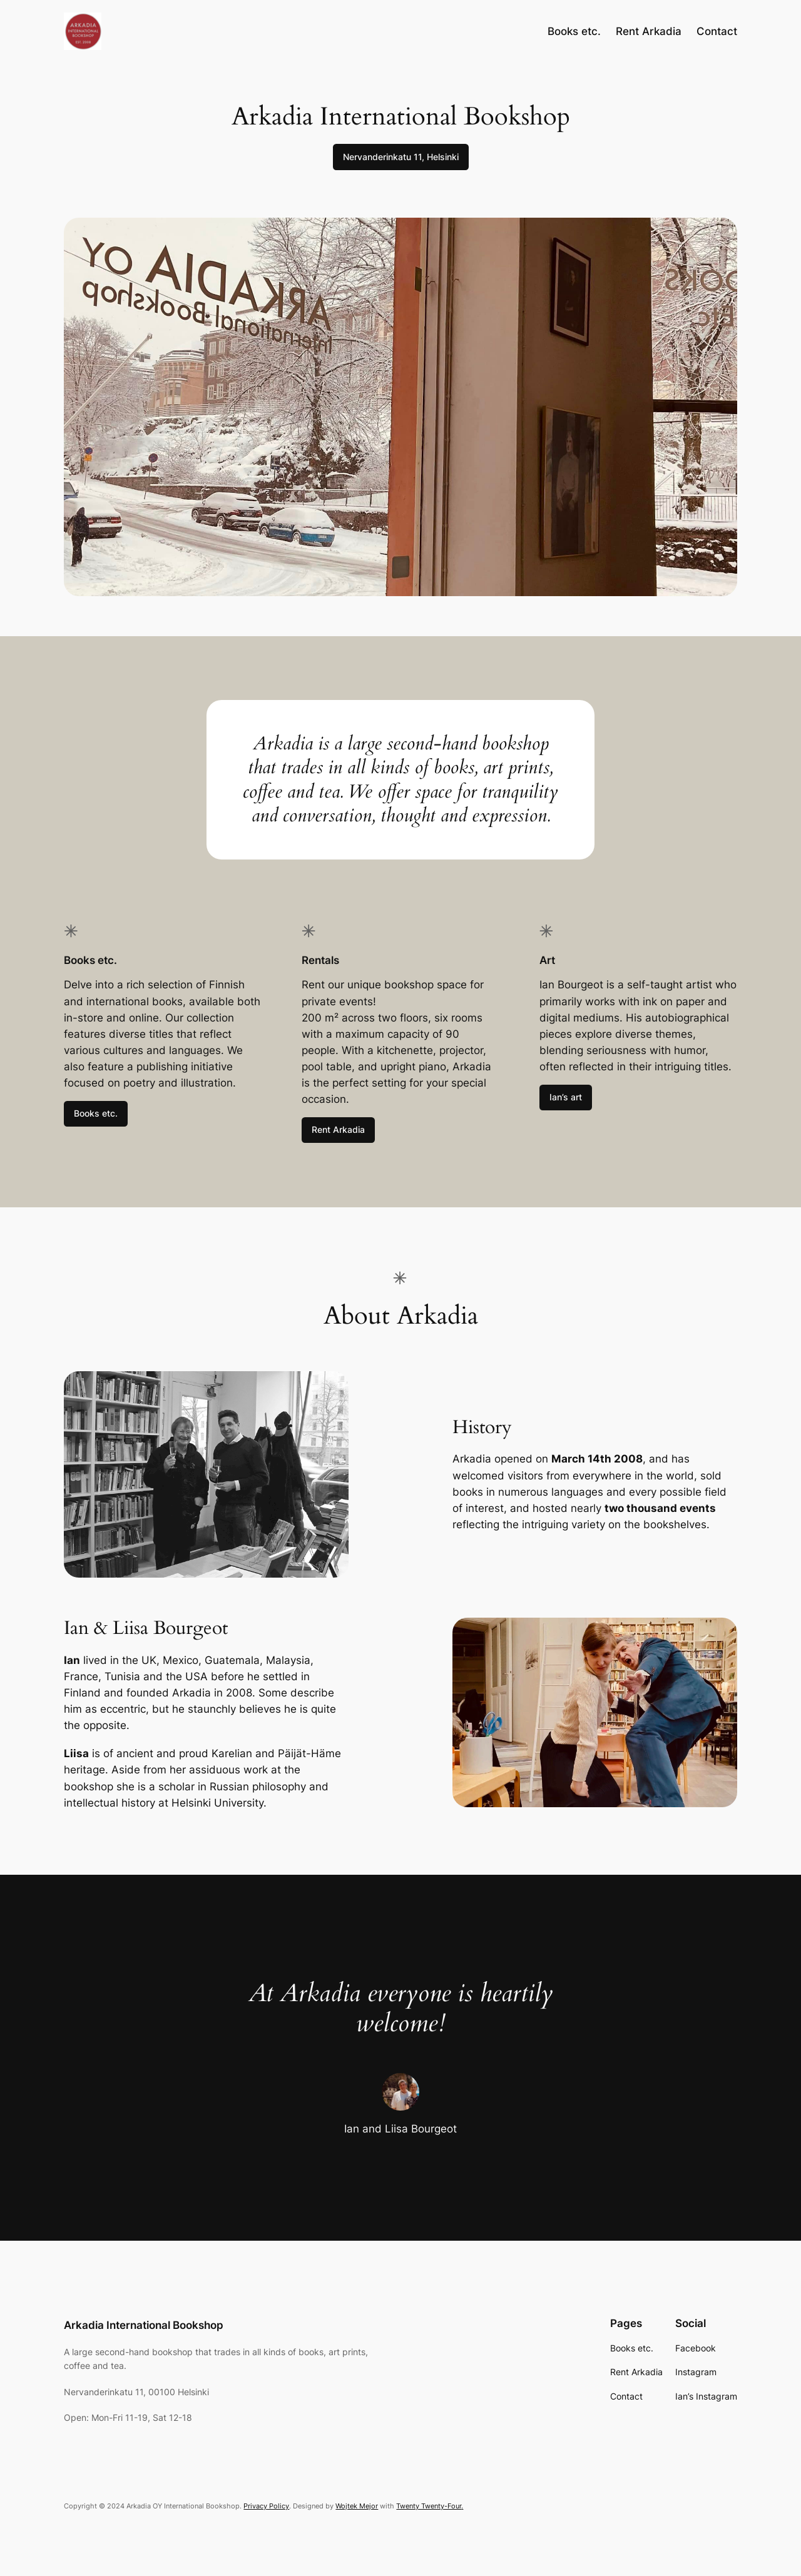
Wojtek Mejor (356, 2506)
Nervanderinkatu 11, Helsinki (401, 156)
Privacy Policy (266, 2506)
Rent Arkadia (338, 1129)
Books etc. (96, 1113)
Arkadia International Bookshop (143, 2325)
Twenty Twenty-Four (428, 2506)
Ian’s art (565, 1097)
